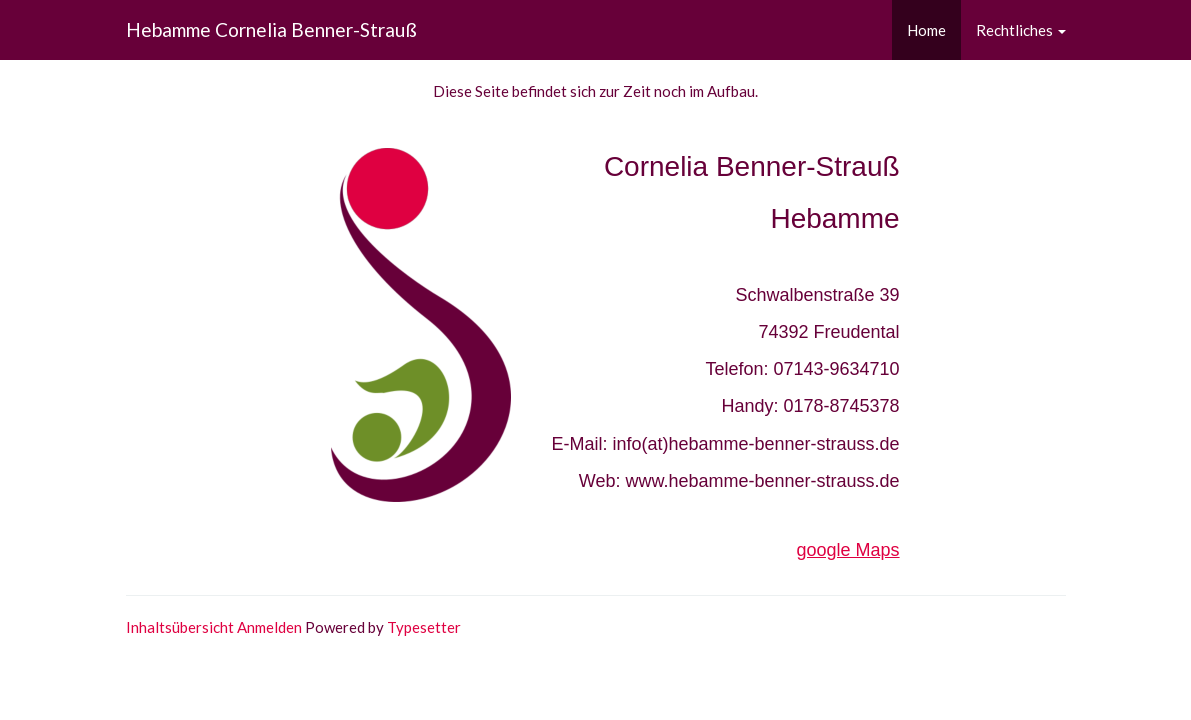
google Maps (848, 550)
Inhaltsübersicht (180, 627)
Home (926, 30)
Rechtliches (1021, 30)
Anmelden (269, 627)
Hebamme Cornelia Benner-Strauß (271, 29)
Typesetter (424, 627)
